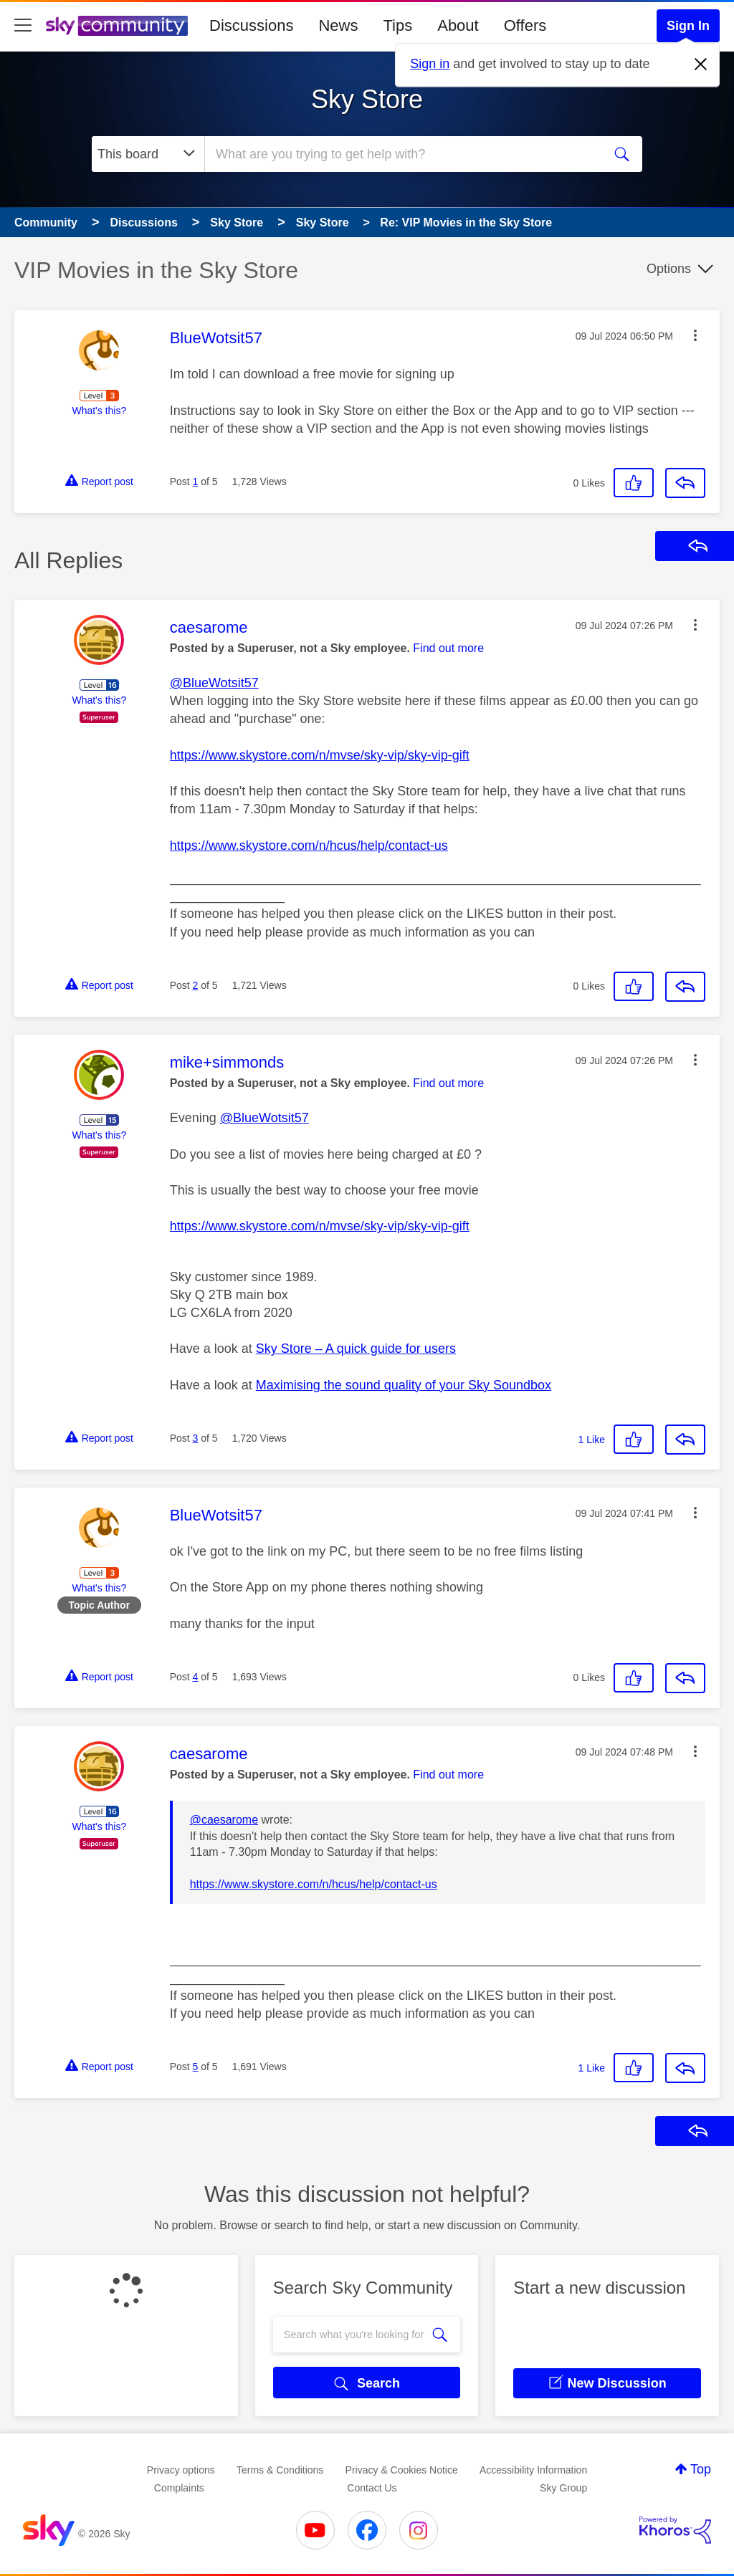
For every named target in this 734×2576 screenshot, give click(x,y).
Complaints (179, 2488)
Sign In (688, 26)
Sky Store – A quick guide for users (356, 1348)
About (458, 25)
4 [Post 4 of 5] (196, 1676)
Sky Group (563, 2488)
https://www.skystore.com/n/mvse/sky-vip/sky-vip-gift (320, 755)
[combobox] (402, 154)
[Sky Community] (117, 26)
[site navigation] (23, 25)
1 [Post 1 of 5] (196, 481)
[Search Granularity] (148, 154)
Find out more (448, 648)
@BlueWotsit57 (214, 683)
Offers (525, 25)
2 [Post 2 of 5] (196, 985)
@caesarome (224, 1820)
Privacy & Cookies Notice (401, 2470)
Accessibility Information (533, 2470)
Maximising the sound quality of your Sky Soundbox (403, 1385)
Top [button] (700, 2469)
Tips (397, 25)
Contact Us (371, 2488)
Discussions (251, 25)
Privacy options (181, 2470)
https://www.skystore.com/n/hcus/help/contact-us (309, 845)
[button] (695, 335)
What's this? (99, 410)
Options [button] (669, 269)
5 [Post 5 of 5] (196, 2066)
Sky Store (367, 99)
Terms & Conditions (280, 2470)
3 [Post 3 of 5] (196, 1438)
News (338, 25)
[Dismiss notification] (701, 64)
